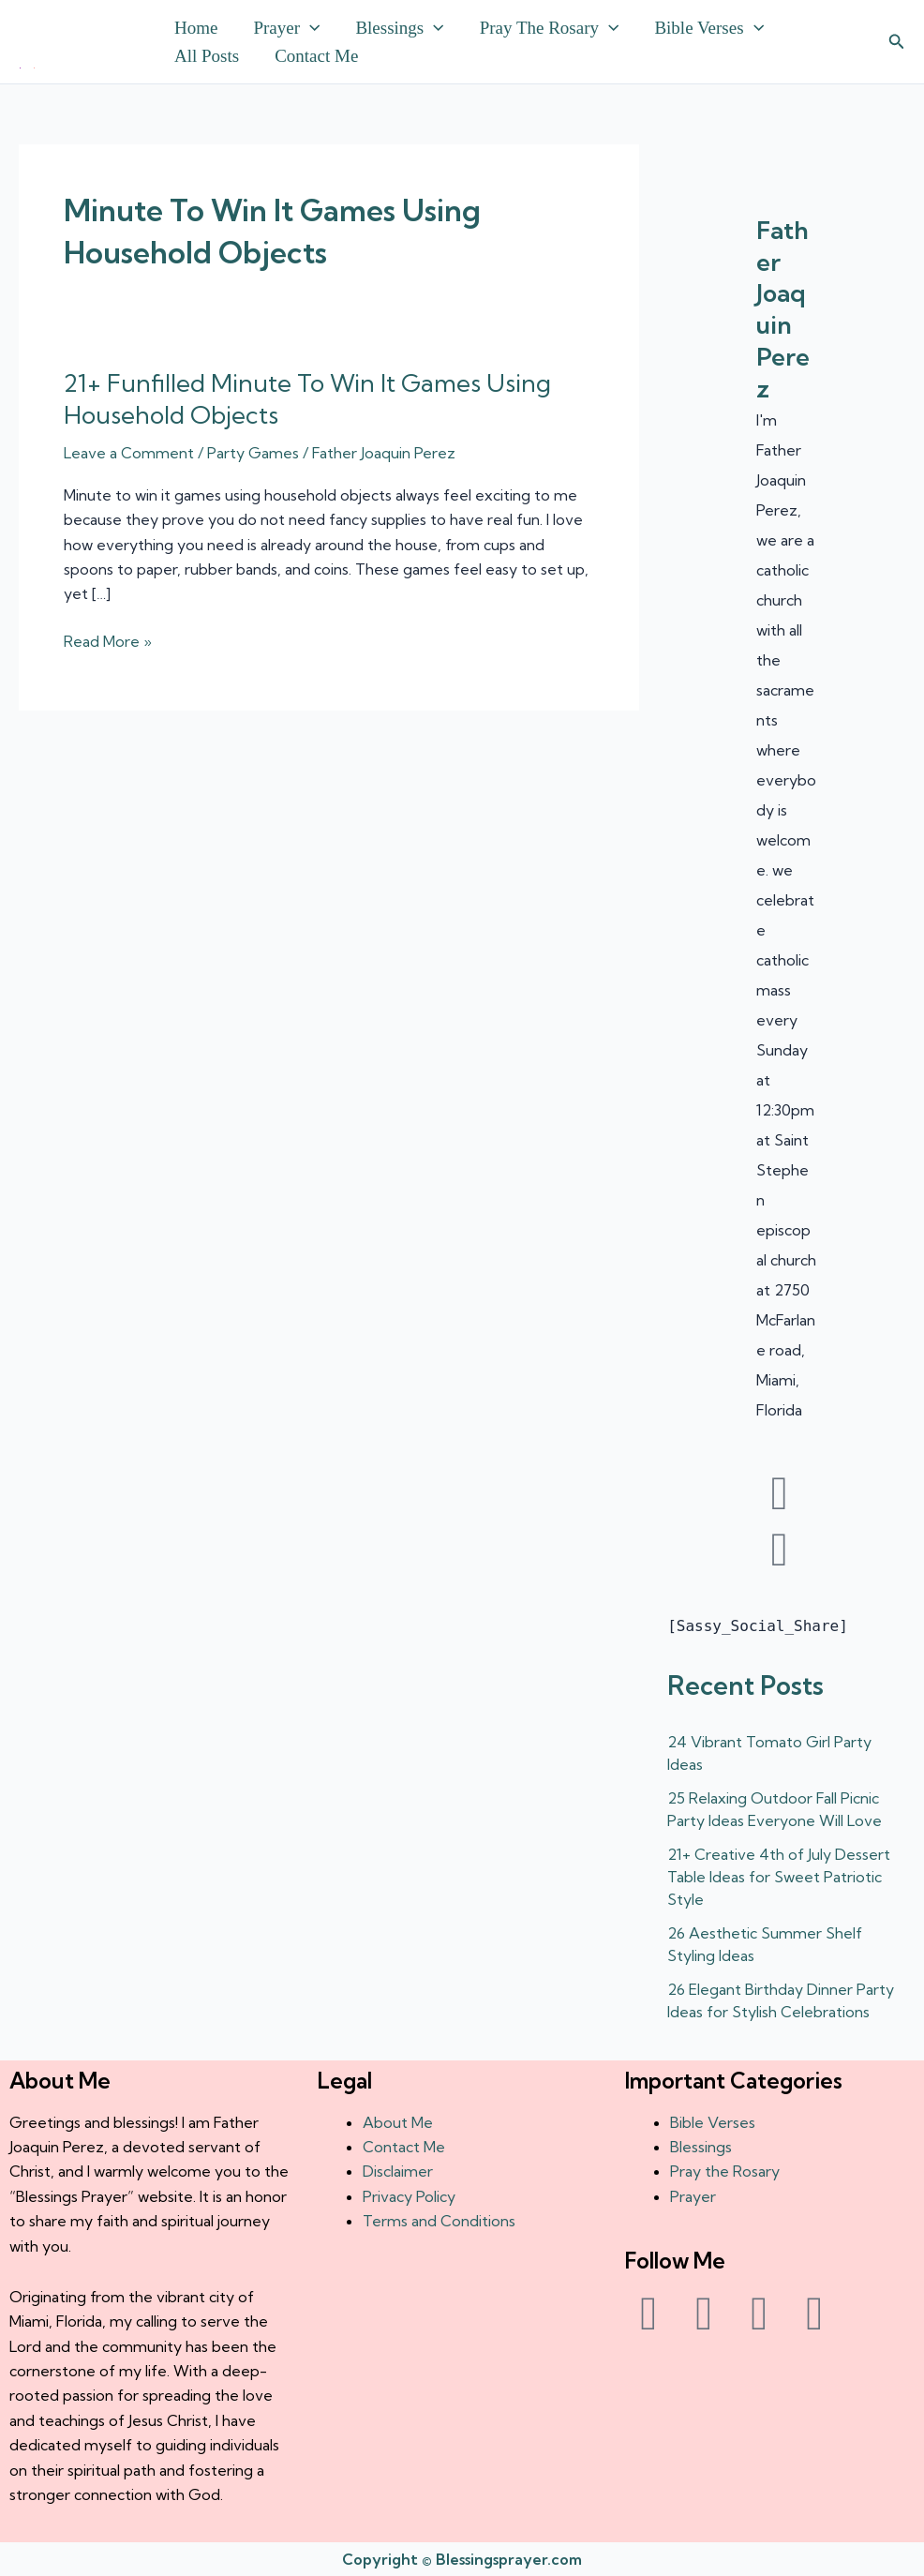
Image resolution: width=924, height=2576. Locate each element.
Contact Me (316, 56)
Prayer (286, 28)
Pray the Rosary (549, 28)
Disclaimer (398, 2171)
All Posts (206, 56)
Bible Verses (709, 28)
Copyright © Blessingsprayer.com (462, 2559)
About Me (398, 2122)
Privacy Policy (409, 2196)
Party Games (253, 452)
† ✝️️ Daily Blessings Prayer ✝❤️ (27, 67)
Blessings (399, 28)
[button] (310, 28)
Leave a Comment (129, 452)
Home (195, 27)
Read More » (108, 640)
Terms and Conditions (439, 2220)
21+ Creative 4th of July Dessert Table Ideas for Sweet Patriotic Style (778, 1877)
